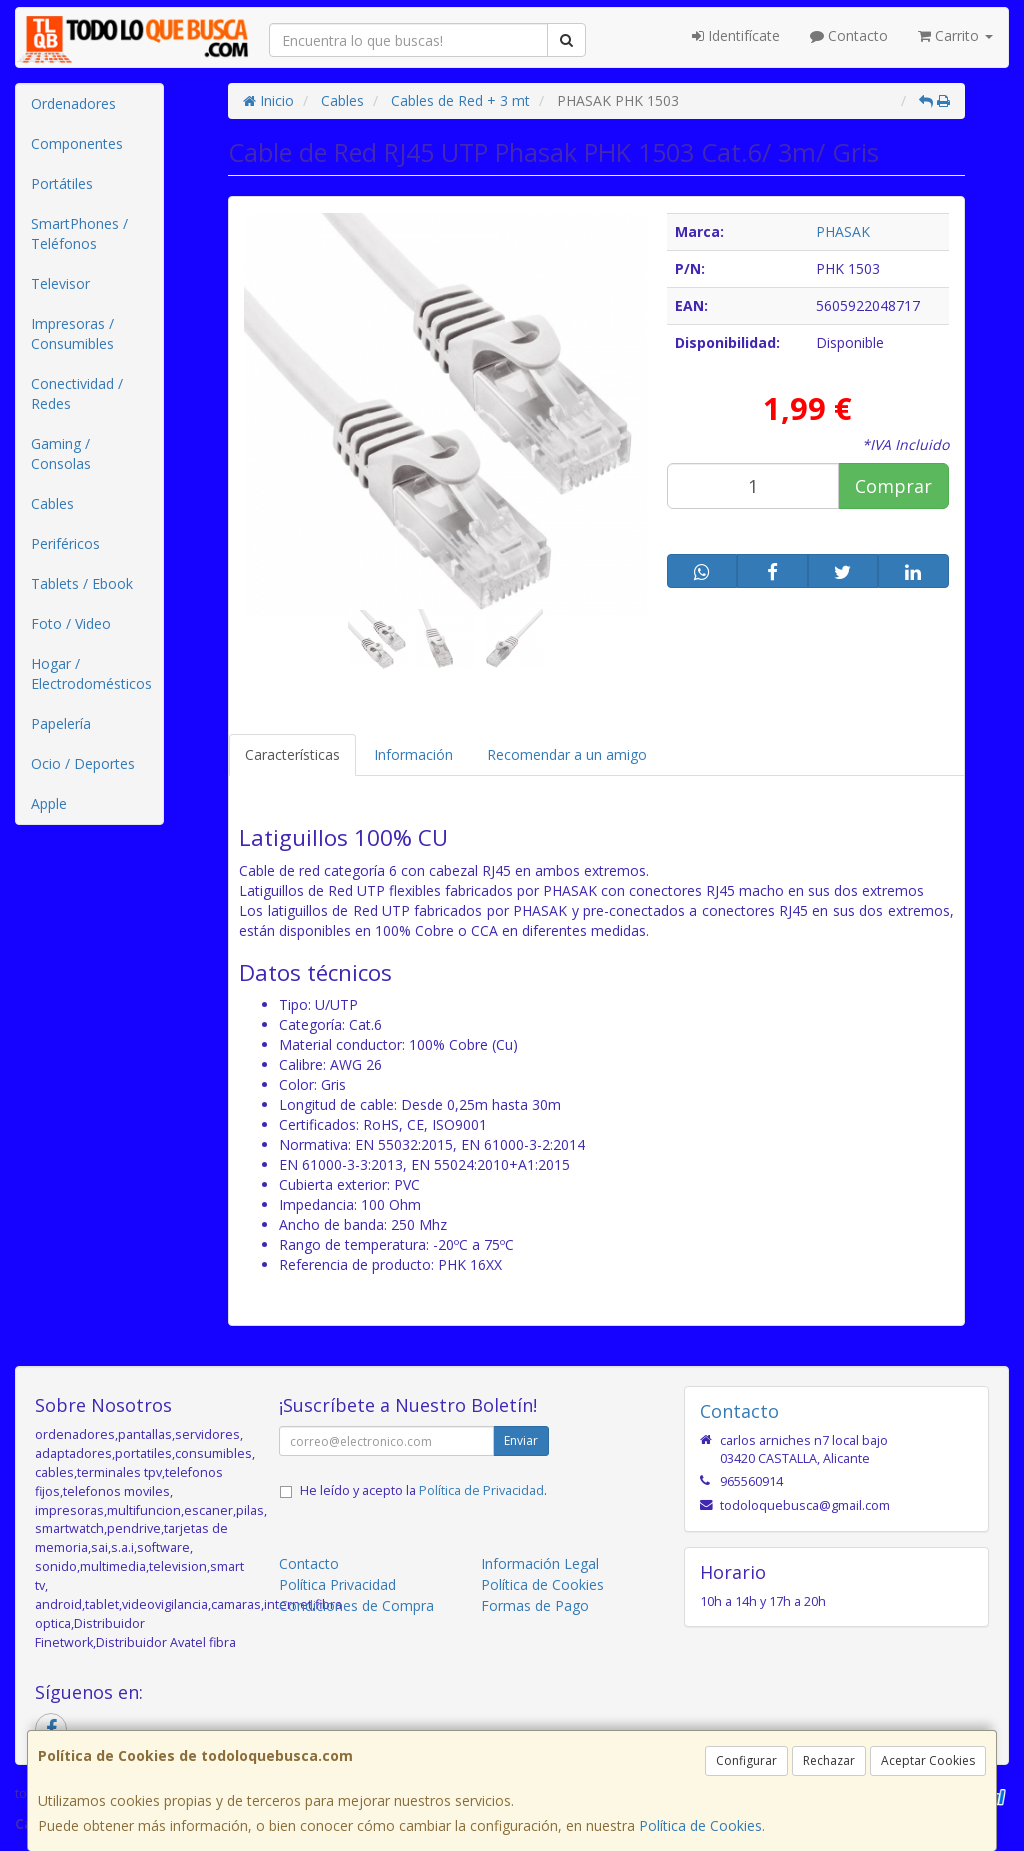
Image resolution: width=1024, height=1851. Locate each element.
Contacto (849, 35)
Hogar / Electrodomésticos (91, 673)
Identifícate (736, 35)
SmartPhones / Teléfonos (79, 233)
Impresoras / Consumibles (72, 333)
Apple (49, 803)
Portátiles (62, 183)
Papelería (61, 723)
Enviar (521, 1440)
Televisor (60, 283)
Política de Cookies (700, 1825)
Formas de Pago (535, 1605)
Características (292, 754)
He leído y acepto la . (423, 1490)
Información (413, 754)
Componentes (77, 143)
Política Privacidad (337, 1584)
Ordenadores (73, 103)
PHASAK (843, 231)
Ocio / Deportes (83, 763)
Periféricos (65, 543)
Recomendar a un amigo (567, 754)
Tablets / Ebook (82, 583)
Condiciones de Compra (356, 1605)
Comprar (893, 486)
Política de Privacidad (481, 1490)
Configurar (746, 1760)
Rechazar (829, 1760)
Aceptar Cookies (928, 1760)
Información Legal (540, 1563)
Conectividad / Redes (77, 393)
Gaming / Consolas (61, 453)
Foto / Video (71, 623)
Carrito (955, 35)
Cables (52, 503)
